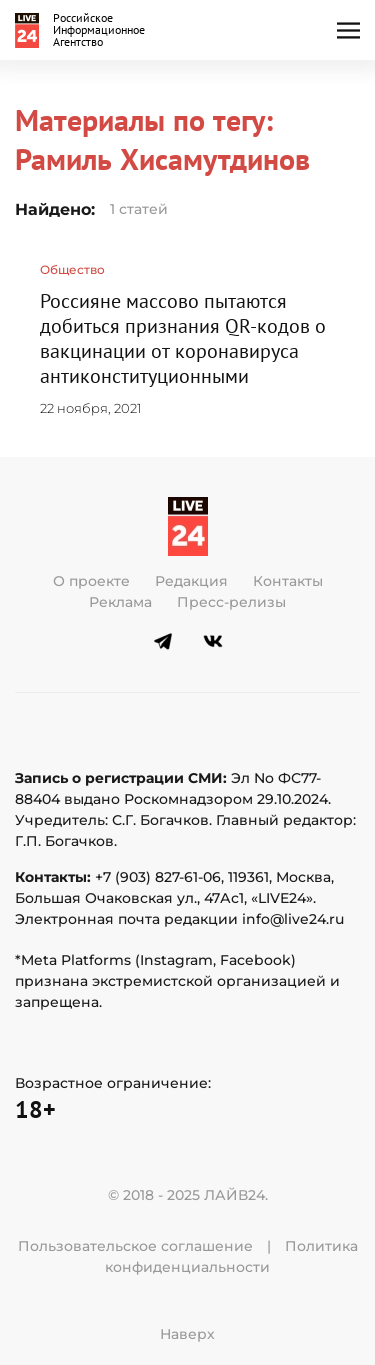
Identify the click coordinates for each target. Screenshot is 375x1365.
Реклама (120, 602)
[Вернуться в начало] (84, 30)
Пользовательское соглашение (135, 1246)
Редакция (191, 581)
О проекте (91, 581)
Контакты (288, 581)
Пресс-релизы (231, 602)
